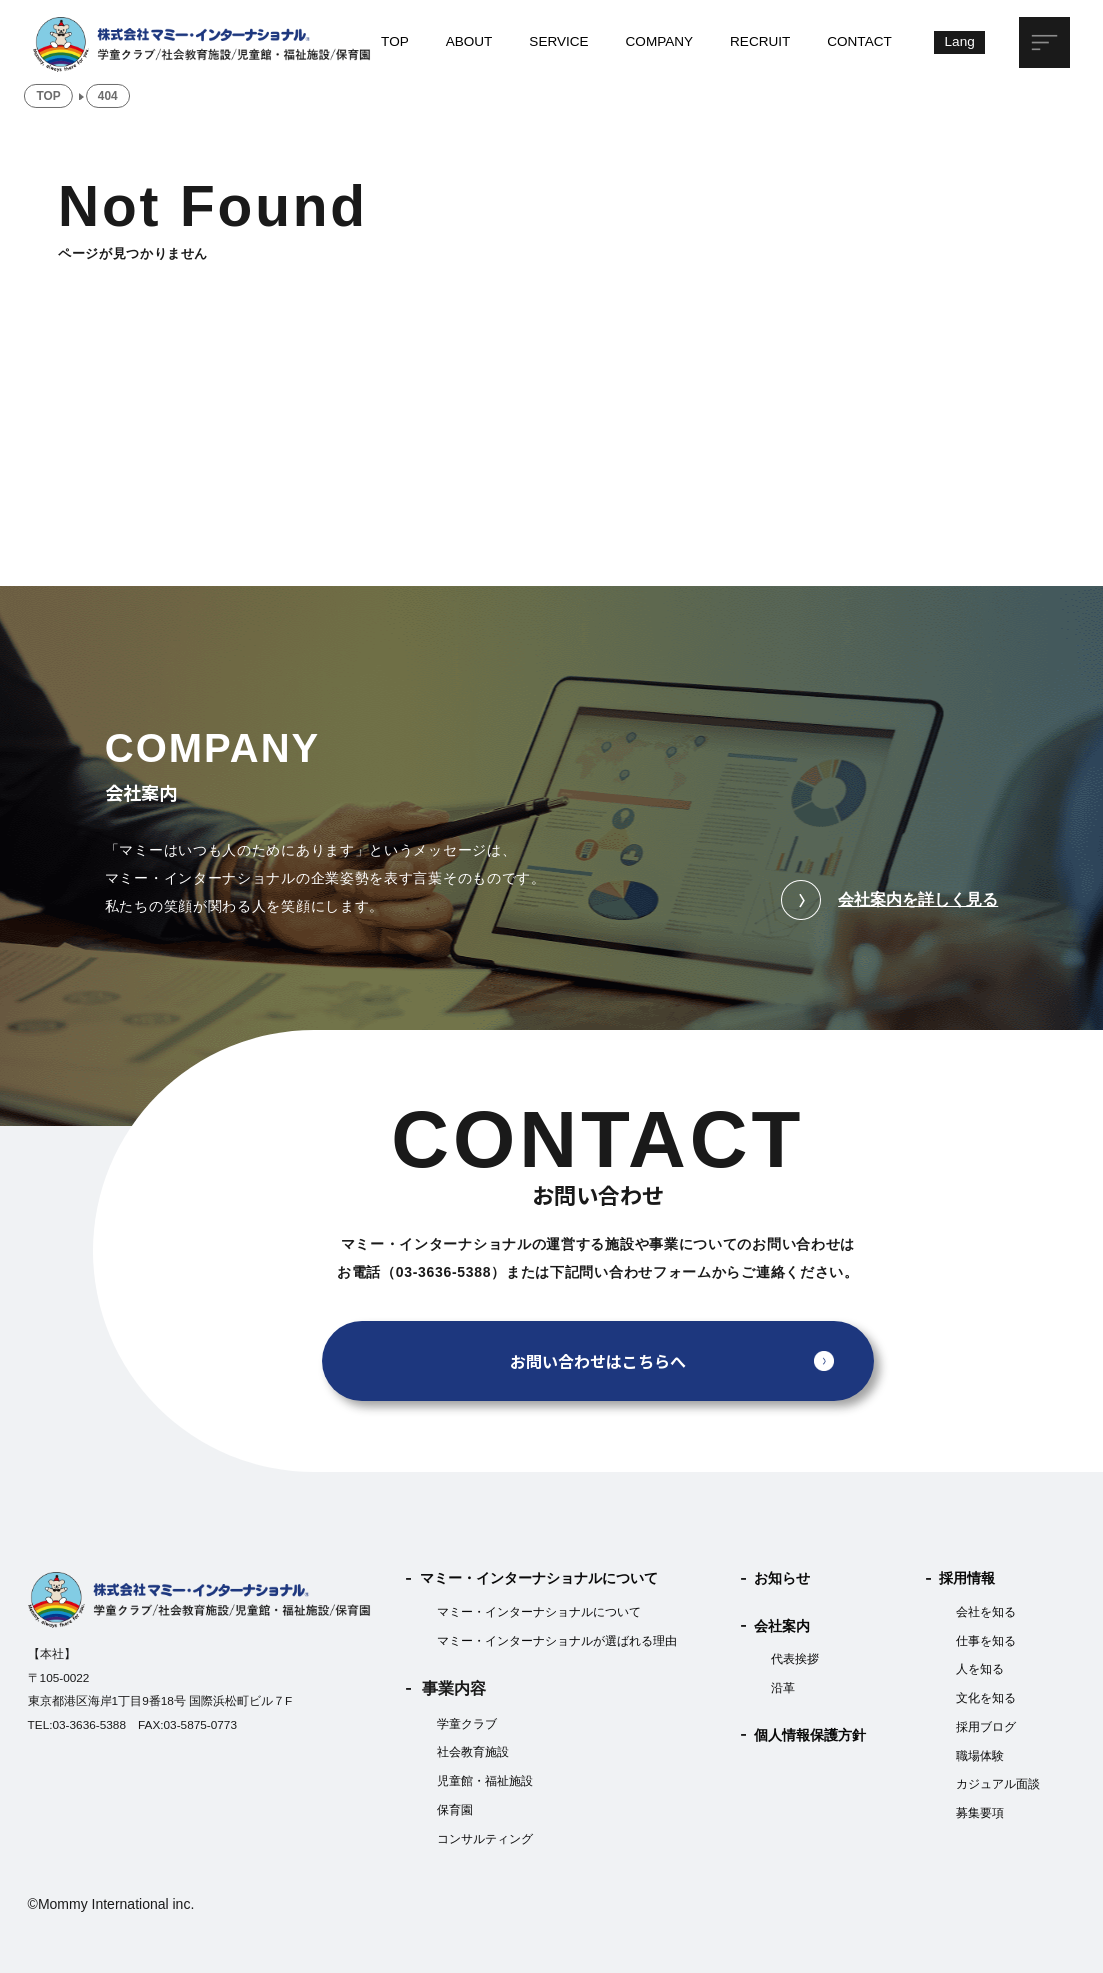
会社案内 (782, 1626)
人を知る (980, 1669)
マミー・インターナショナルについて (539, 1578)
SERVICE (558, 41)
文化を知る (986, 1698)
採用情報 (967, 1578)
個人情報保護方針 (810, 1735)
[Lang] (959, 42)
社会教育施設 (473, 1752)
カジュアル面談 (998, 1784)
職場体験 (980, 1756)
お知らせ (782, 1578)
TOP (395, 41)
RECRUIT (760, 41)
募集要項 (980, 1813)
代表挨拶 (795, 1659)
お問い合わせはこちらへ (598, 1361)
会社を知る (986, 1612)
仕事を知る (986, 1641)
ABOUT (469, 41)
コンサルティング (485, 1839)
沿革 (783, 1688)
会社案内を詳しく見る (889, 900)
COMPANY (660, 41)
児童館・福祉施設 (485, 1781)
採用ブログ (986, 1727)
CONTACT (859, 41)
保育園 (455, 1810)
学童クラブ (467, 1724)
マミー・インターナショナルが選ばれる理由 (557, 1641)
